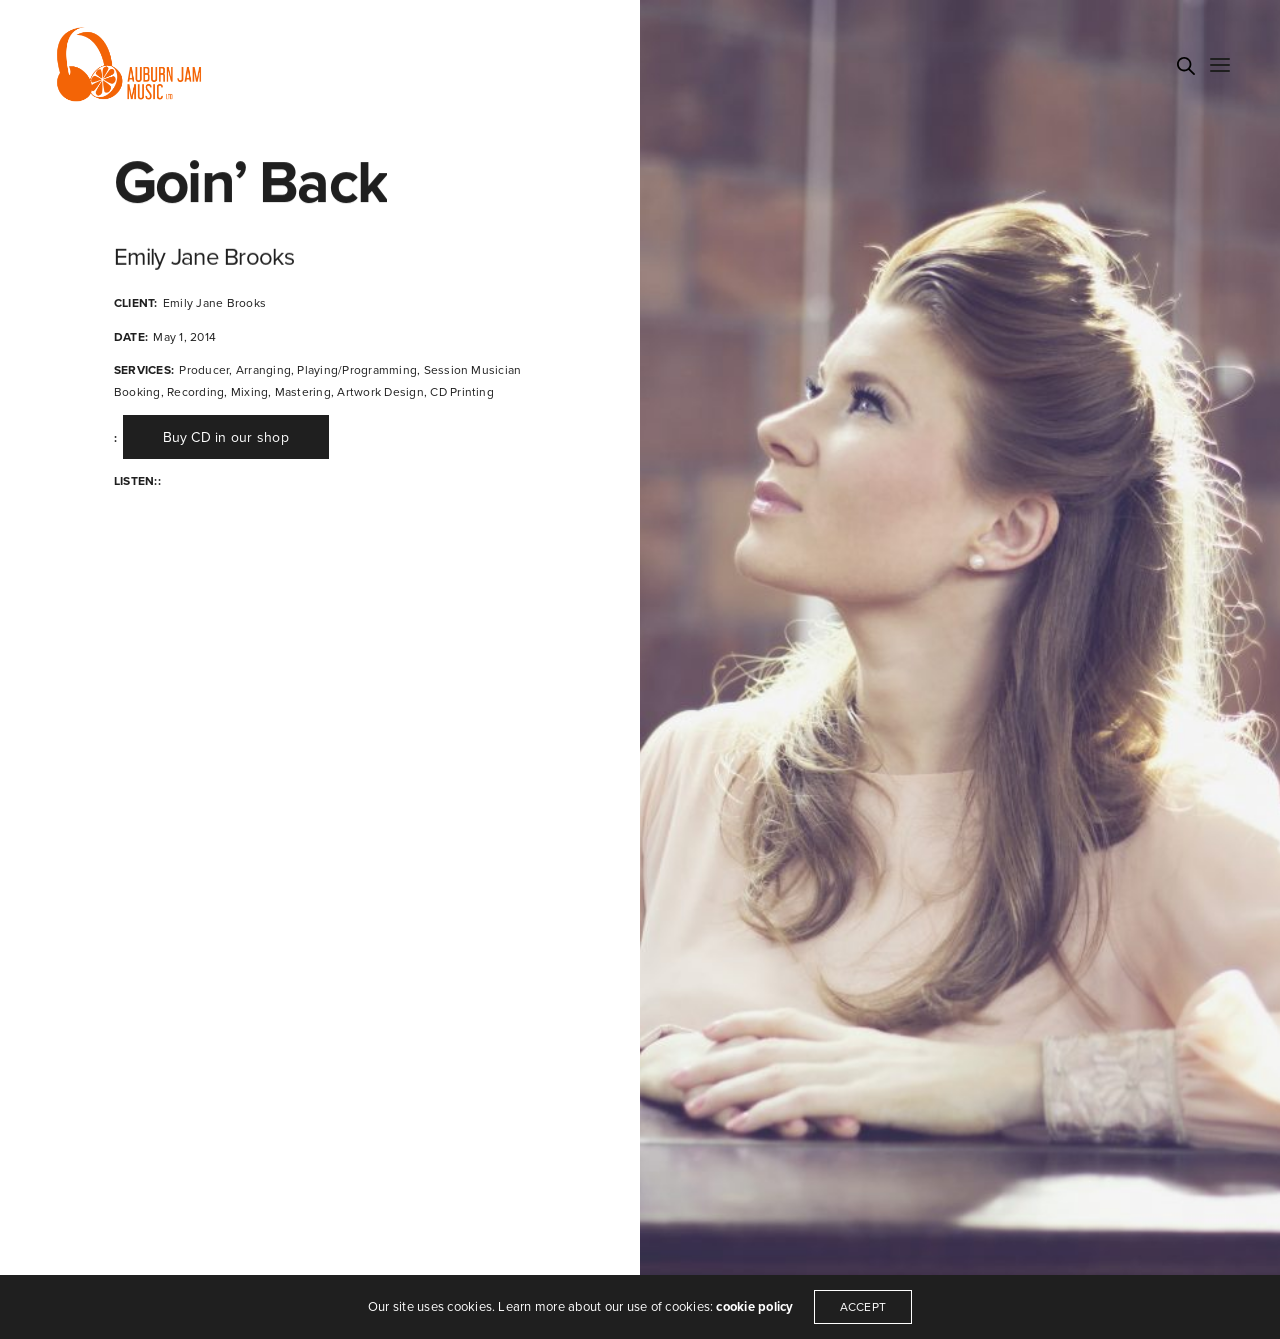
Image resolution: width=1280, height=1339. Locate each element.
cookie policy (754, 1307)
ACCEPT (863, 1307)
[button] (226, 437)
